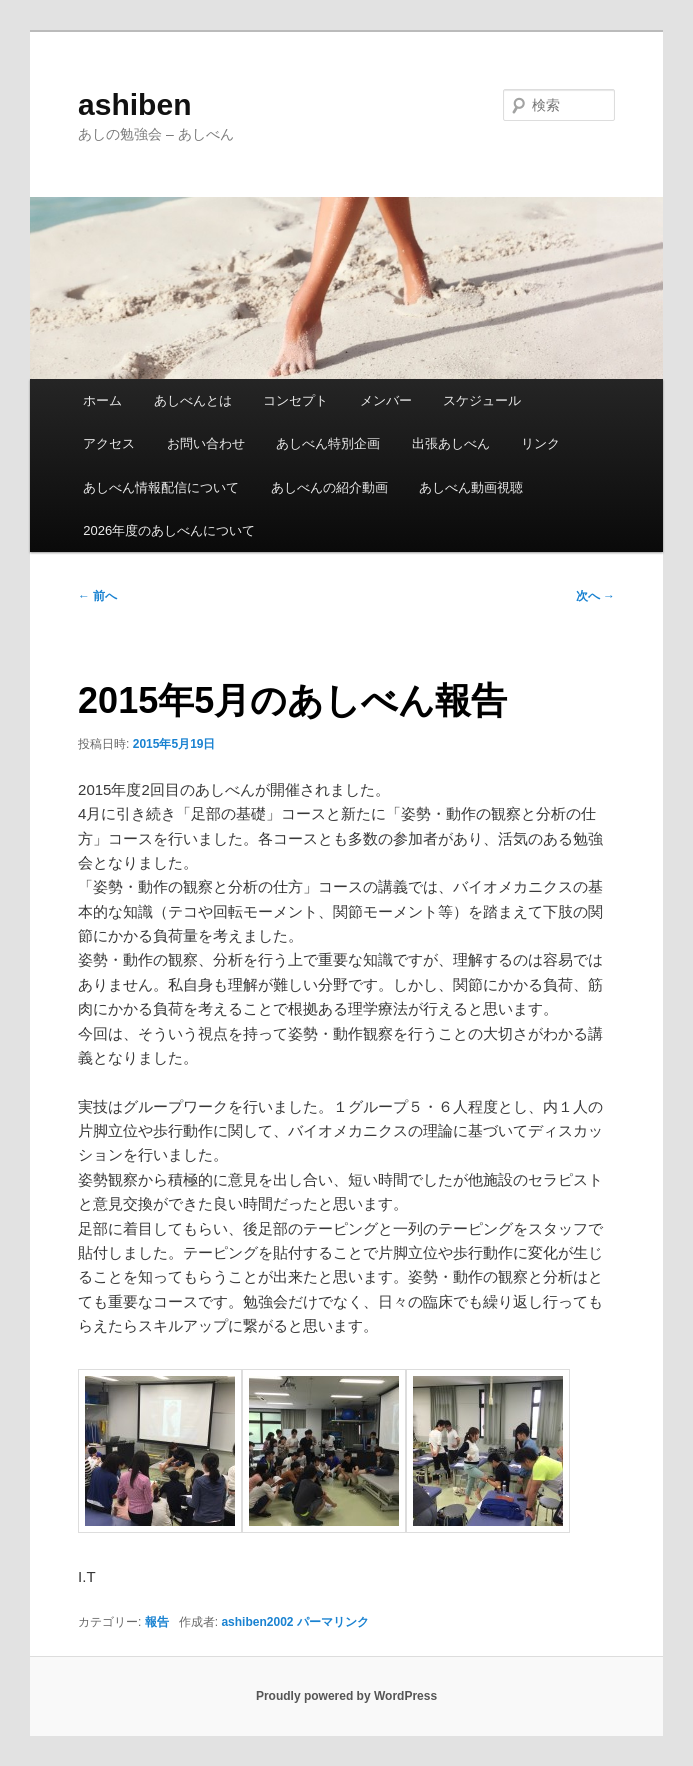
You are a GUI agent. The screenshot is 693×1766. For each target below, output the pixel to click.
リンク (540, 443)
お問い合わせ (206, 443)
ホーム (102, 400)
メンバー (386, 400)
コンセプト (295, 400)
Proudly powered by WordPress (346, 1696)
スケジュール (482, 400)
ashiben (134, 104)
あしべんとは (193, 400)
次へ (595, 596)
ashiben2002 (257, 1622)
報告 (157, 1622)
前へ (97, 596)
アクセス (109, 443)
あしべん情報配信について (161, 487)
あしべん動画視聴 (471, 487)
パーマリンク (333, 1622)
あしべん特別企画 (328, 443)
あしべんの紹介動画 (329, 487)
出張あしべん (451, 443)
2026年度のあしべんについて (169, 530)
